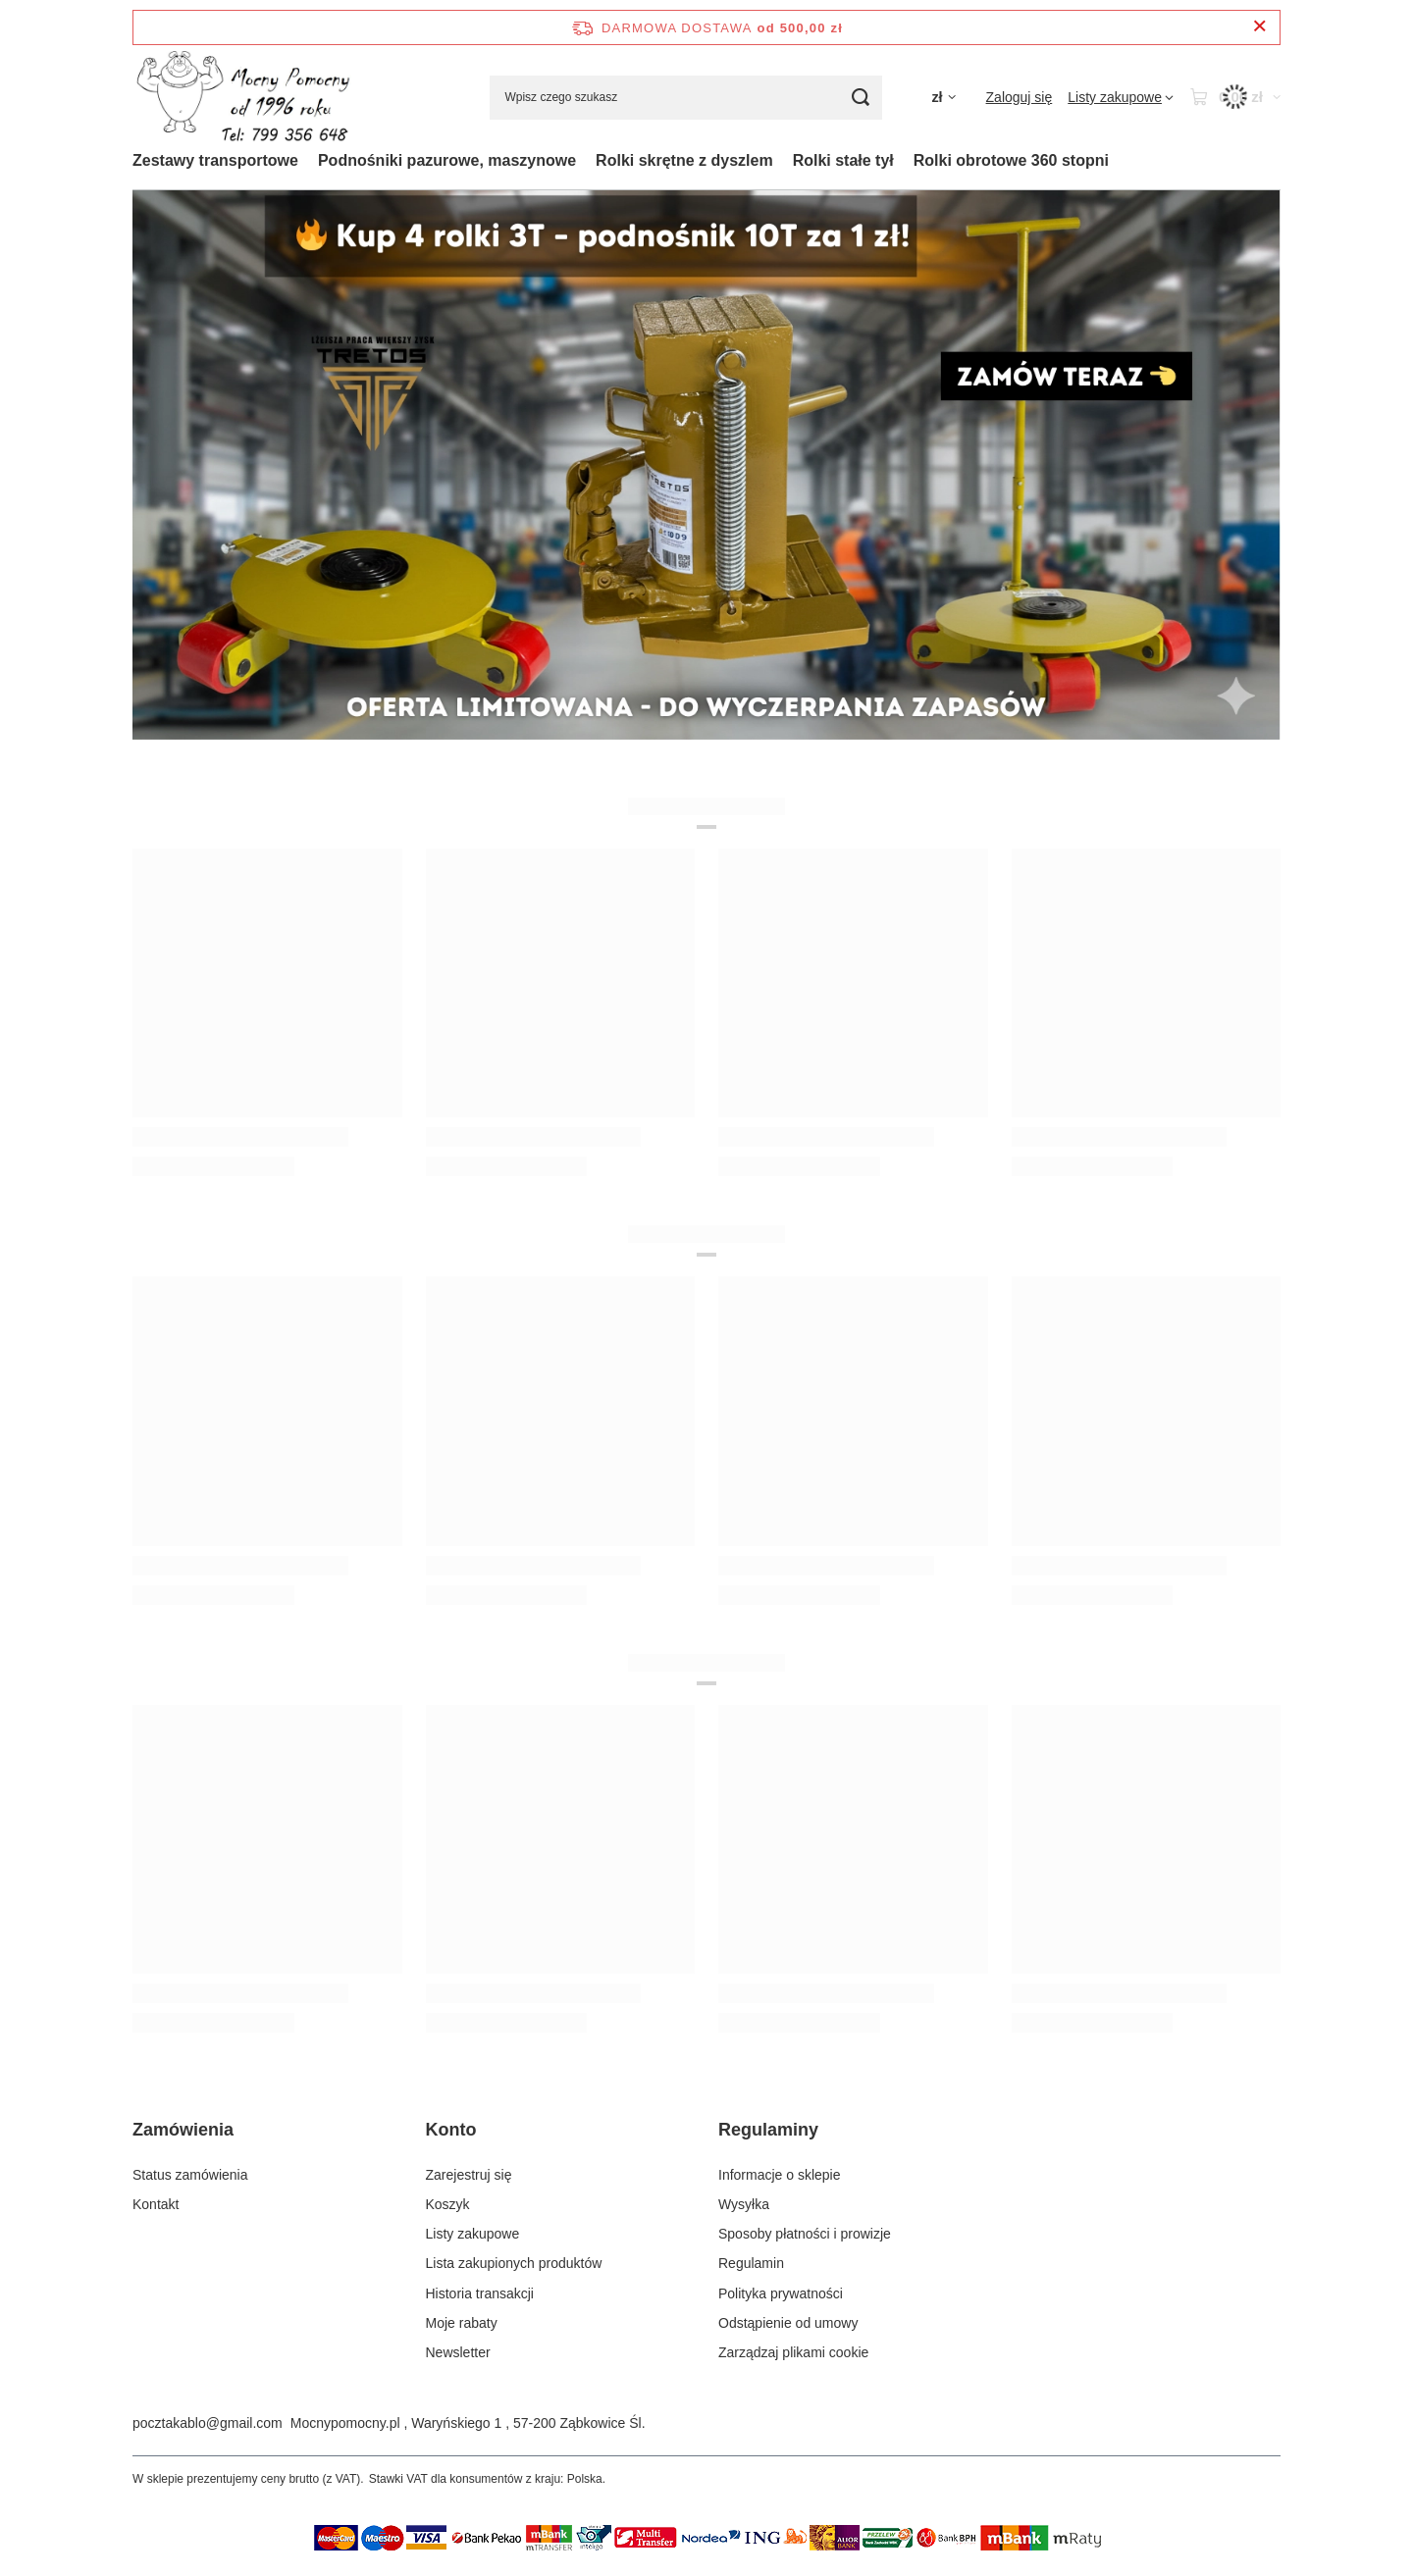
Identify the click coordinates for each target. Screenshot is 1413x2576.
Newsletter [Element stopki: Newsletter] (458, 2352)
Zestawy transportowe (215, 160)
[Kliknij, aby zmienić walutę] (943, 97)
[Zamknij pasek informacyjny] (1259, 27)
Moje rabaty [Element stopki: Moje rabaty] (461, 2323)
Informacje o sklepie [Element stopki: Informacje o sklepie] (779, 2175)
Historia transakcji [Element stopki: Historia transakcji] (480, 2293)
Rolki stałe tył (843, 160)
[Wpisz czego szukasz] (686, 98)
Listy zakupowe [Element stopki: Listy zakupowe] (473, 2233)
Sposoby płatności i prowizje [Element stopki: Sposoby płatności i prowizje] (804, 2233)
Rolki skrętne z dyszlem (684, 160)
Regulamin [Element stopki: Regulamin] (751, 2263)
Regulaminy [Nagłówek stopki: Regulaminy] (768, 2129)
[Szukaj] (860, 98)
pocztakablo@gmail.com (207, 2423)
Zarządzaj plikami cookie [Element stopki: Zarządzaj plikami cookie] (793, 2352)
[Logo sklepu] (241, 97)
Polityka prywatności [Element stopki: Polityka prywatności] (780, 2293)
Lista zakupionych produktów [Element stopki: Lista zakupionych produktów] (514, 2263)
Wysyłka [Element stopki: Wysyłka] (743, 2204)
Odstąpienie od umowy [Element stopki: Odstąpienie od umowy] (788, 2323)
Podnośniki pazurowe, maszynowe (447, 160)
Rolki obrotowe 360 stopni (1011, 160)
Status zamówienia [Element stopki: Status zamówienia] (190, 2175)
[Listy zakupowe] (1121, 97)
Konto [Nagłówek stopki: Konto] (451, 2129)
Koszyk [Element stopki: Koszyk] (448, 2204)
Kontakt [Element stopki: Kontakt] (155, 2204)
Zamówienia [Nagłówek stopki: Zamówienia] (183, 2129)
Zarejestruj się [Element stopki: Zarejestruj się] (469, 2175)
